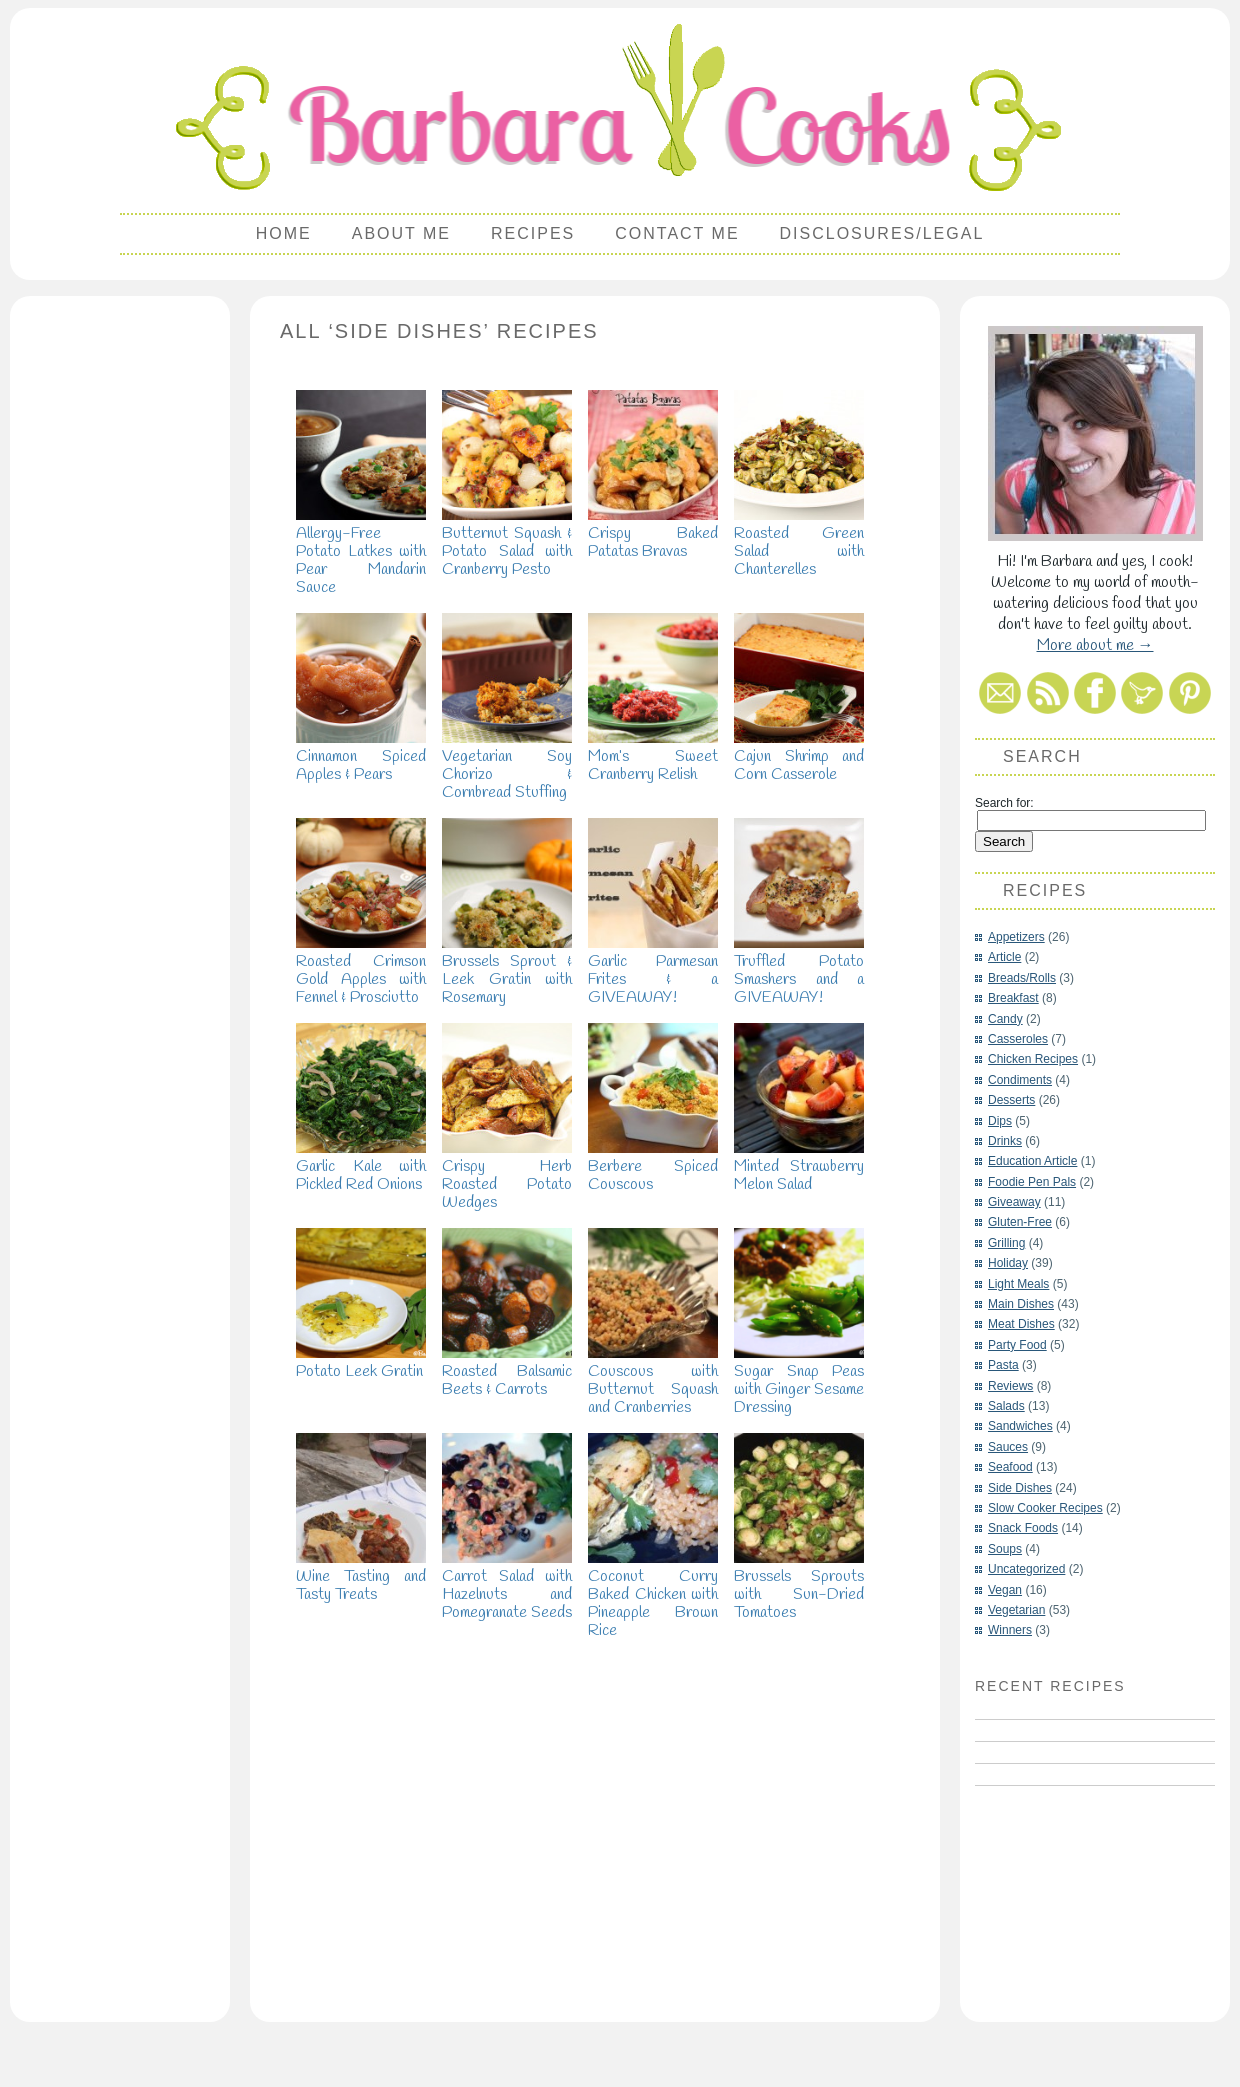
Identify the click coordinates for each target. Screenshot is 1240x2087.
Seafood (1010, 1467)
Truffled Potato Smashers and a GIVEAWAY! (799, 970)
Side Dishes (1020, 1488)
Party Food (1017, 1345)
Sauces (1008, 1447)
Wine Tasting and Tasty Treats (361, 1576)
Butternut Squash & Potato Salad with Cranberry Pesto (507, 542)
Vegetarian (1016, 1610)
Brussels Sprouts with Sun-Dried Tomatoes (799, 1585)
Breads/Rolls (1022, 978)
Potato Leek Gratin (361, 1362)
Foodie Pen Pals (1032, 1182)
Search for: (1004, 803)
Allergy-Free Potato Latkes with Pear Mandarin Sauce (361, 551)
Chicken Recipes (1033, 1059)
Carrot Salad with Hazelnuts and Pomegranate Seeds (507, 1585)
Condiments (1020, 1080)
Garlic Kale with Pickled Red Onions (361, 1166)
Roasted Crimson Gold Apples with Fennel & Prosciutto (361, 970)
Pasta (1003, 1365)
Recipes (533, 233)
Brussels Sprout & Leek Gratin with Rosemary (507, 970)
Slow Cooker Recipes (1045, 1508)
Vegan (1005, 1590)
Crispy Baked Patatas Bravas (653, 533)
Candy (1005, 1019)
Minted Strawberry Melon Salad (799, 1166)
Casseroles (1018, 1039)
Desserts (1011, 1100)
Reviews (1010, 1386)
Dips (1000, 1121)
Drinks (1005, 1141)
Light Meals (1018, 1284)
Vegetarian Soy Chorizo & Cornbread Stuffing (507, 765)
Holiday (1008, 1263)
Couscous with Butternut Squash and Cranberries (653, 1380)
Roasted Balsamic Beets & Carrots (507, 1371)
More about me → (1095, 645)
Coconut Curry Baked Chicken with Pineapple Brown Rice (653, 1594)
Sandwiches (1020, 1426)
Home (284, 233)
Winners (1010, 1630)
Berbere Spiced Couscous (653, 1166)
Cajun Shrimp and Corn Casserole (799, 756)
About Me (401, 233)
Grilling (1006, 1243)
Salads (1006, 1406)
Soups (1005, 1549)
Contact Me (677, 233)
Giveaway (1014, 1202)
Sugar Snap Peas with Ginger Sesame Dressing (799, 1380)
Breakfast (1013, 998)
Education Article (1032, 1161)
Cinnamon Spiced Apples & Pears (361, 756)
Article (1004, 957)
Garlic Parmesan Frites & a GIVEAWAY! (653, 970)
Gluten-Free (1020, 1222)
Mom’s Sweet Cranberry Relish (653, 756)
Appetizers (1016, 937)
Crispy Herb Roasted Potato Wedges (507, 1175)
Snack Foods (1023, 1528)
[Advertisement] (120, 606)
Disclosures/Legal (882, 233)
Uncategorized (1026, 1569)
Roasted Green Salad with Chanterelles (799, 542)
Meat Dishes (1021, 1324)
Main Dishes (1021, 1304)
